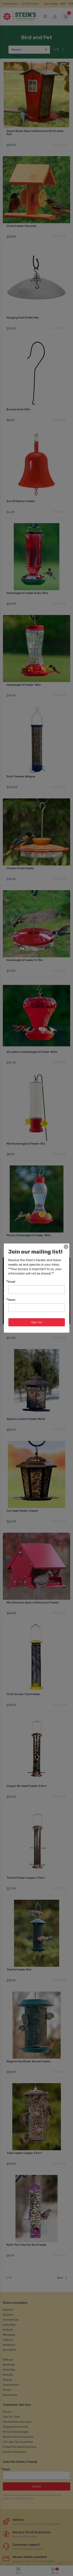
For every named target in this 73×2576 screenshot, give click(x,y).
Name (11, 1299)
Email (11, 1281)
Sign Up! (36, 1322)
